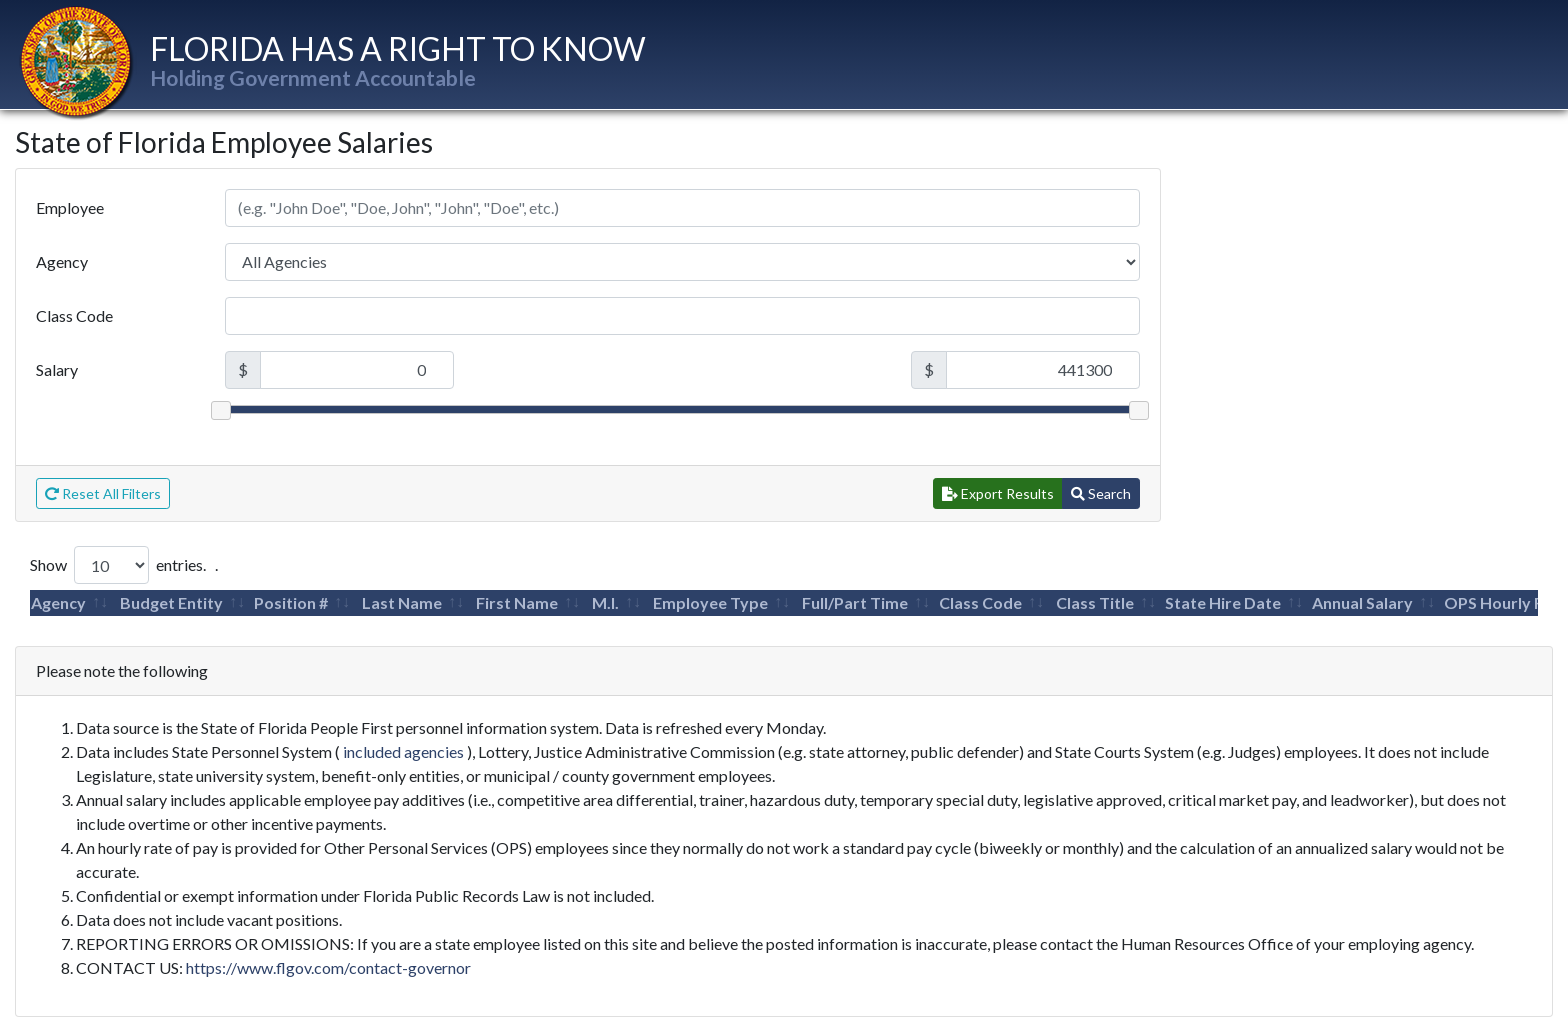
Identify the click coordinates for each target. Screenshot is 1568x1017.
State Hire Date (1223, 602)
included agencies (403, 751)
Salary (57, 369)
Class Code (74, 315)
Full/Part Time (855, 602)
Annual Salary (1362, 602)
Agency (62, 261)
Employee (70, 207)
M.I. (605, 602)
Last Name (402, 602)
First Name (517, 602)
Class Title (1095, 602)
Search (1101, 493)
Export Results (998, 493)
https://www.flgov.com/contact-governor (328, 967)
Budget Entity (171, 602)
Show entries (116, 565)
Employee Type (710, 602)
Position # (291, 602)
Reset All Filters (103, 493)
